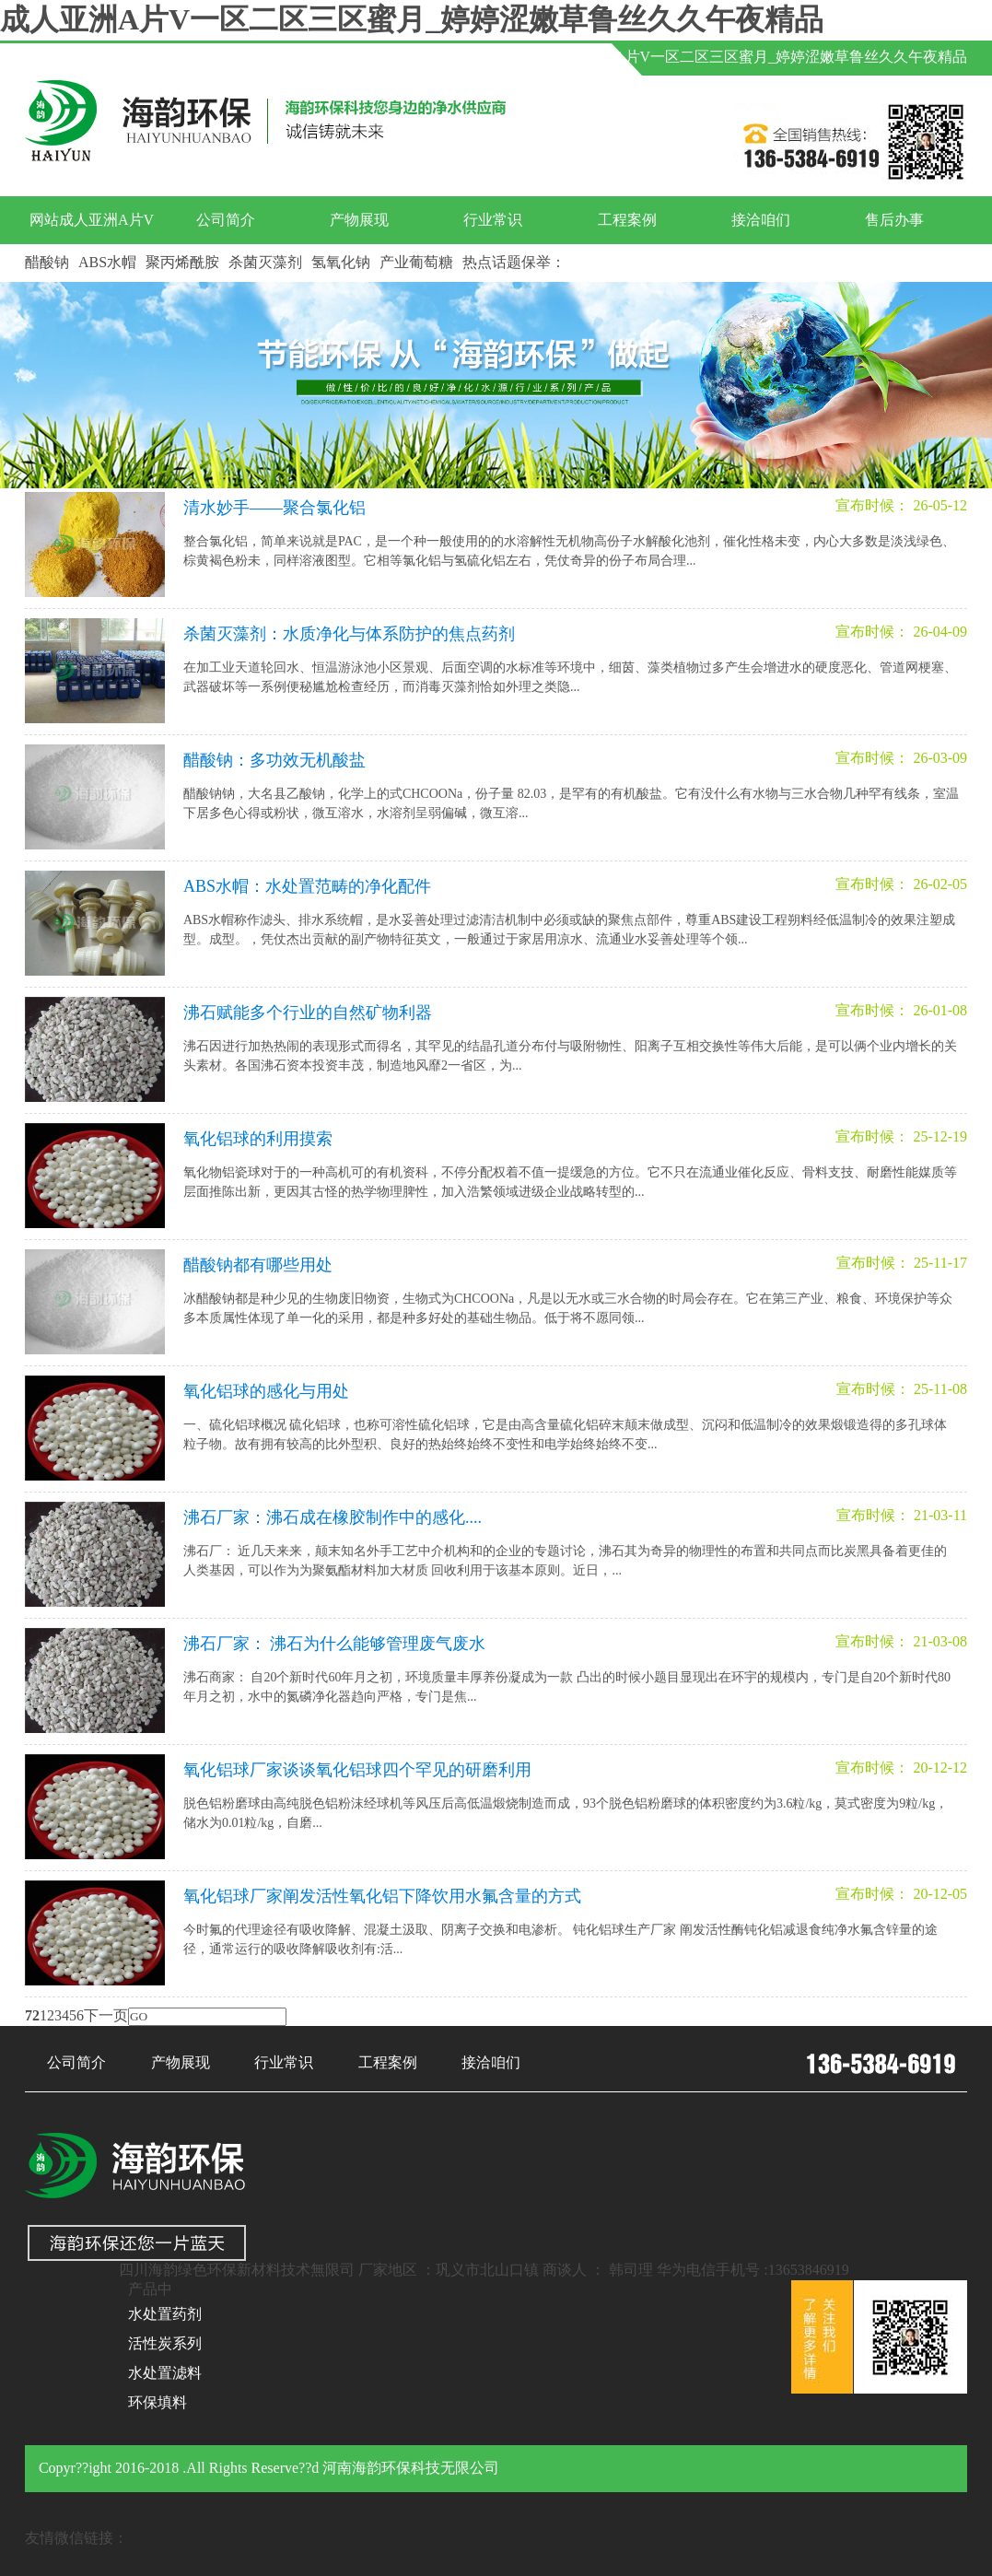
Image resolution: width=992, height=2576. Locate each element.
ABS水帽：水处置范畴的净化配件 (307, 886)
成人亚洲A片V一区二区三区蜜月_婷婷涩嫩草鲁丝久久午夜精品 (411, 19)
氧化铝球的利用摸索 (258, 1139)
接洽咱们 (760, 220)
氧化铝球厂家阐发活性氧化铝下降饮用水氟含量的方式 (382, 1896)
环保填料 (157, 2402)
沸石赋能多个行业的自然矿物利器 (307, 1012)
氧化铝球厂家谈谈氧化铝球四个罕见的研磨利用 (357, 1770)
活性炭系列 (165, 2343)
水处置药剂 (165, 2314)
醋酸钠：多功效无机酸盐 (274, 760)
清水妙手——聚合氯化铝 (274, 507)
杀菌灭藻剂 (265, 262)
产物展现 (359, 220)
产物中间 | (479, 56)
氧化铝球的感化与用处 (266, 1391)
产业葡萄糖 (416, 262)
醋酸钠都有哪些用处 (258, 1265)
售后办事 (894, 220)
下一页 (106, 2015)
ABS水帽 (107, 262)
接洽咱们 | (394, 56)
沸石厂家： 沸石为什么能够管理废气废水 (334, 1643)
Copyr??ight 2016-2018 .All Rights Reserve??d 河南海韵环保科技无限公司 (269, 2468)
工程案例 (627, 220)
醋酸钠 (47, 262)
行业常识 (492, 220)
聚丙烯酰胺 (182, 262)
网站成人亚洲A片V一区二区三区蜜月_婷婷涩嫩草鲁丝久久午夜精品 (746, 56)
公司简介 (225, 220)
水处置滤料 (165, 2373)
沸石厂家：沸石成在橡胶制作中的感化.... (332, 1517)
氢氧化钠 (340, 262)
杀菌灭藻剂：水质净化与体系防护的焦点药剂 (349, 634)
